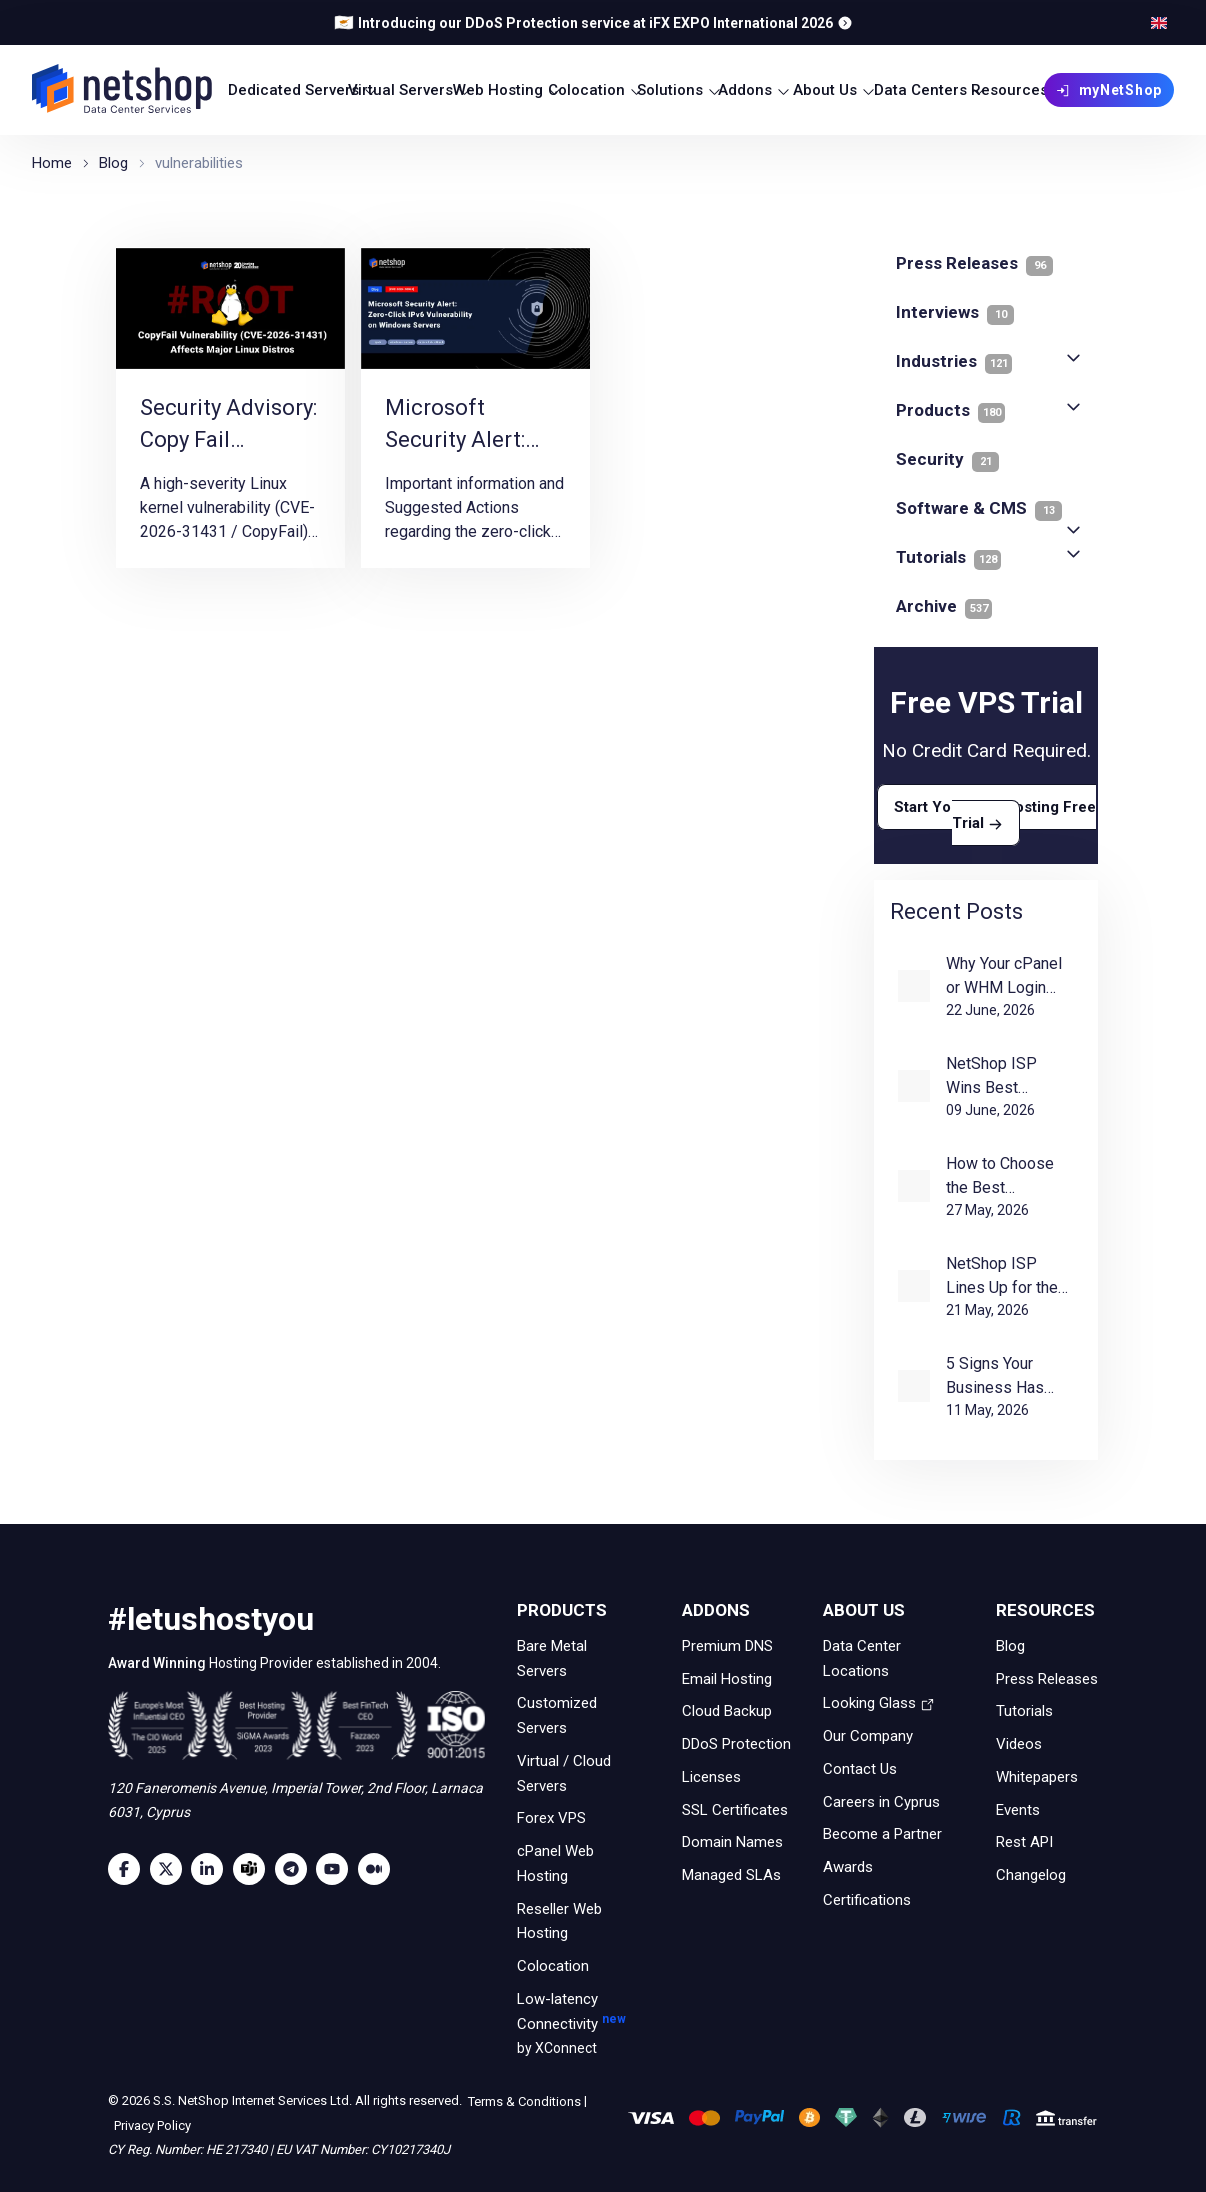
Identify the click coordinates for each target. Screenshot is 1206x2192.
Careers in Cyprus (881, 1801)
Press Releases (1047, 1678)
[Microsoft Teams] (254, 1869)
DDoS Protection (736, 1744)
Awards (848, 1867)
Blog (1010, 1646)
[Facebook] (129, 1869)
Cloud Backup (727, 1711)
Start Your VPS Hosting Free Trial (995, 815)
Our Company (868, 1736)
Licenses (711, 1777)
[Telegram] (296, 1869)
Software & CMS (979, 508)
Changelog (1031, 1875)
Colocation (553, 1966)
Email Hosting (727, 1678)
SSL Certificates (735, 1809)
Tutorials (948, 557)
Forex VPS (551, 1818)
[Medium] (379, 1869)
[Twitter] (171, 1869)
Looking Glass (879, 1703)
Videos (1019, 1744)
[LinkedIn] (212, 1869)
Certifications (867, 1900)
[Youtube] (337, 1869)
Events (1018, 1809)
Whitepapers (1037, 1777)
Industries (954, 361)
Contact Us (860, 1769)
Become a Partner (882, 1834)
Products (950, 410)
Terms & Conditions (523, 2100)
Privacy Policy (151, 2125)
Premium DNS (727, 1646)
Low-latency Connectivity (577, 2025)
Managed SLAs (731, 1875)
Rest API (1024, 1842)
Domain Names (732, 1842)
